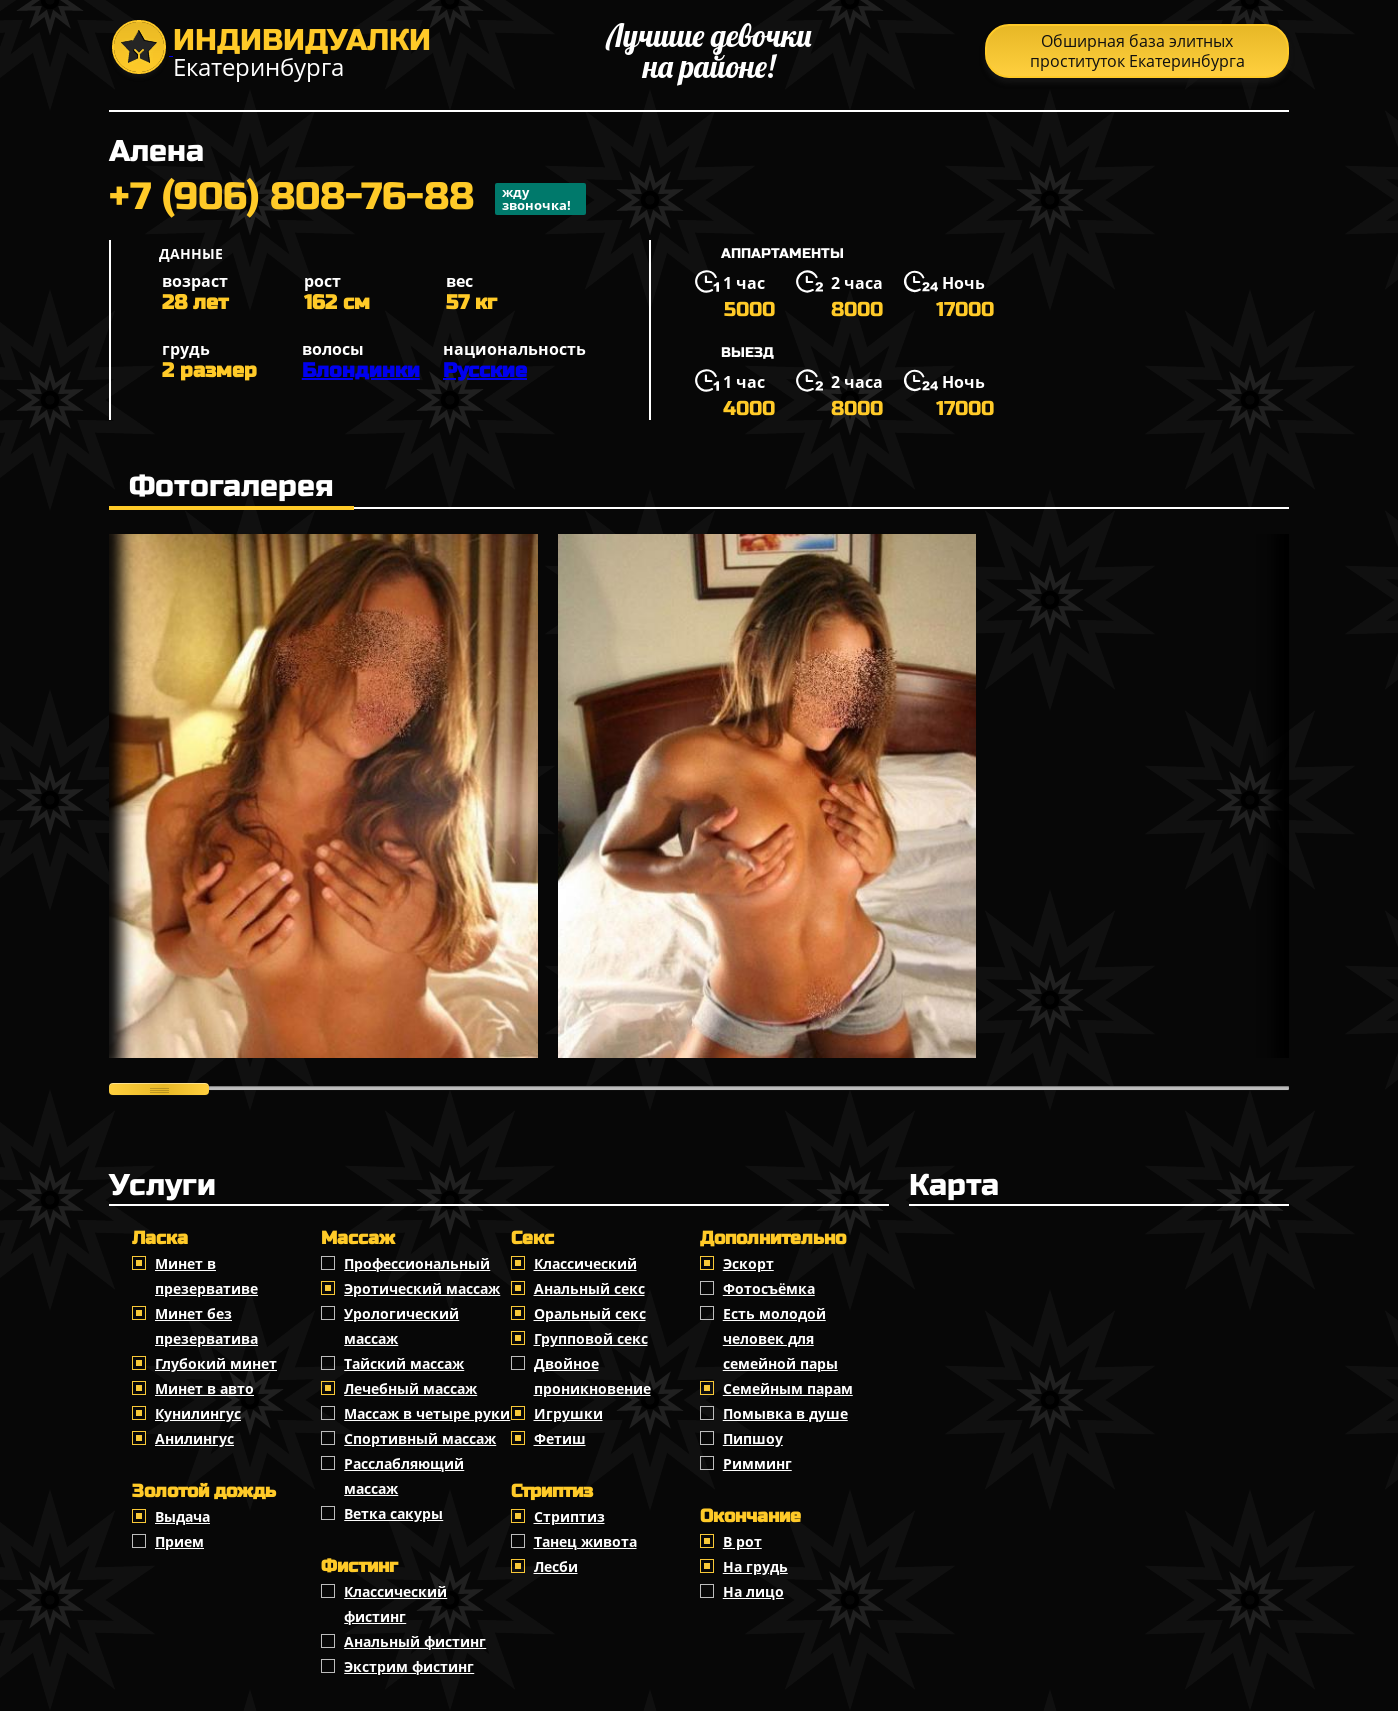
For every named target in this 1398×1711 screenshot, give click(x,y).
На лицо (753, 1591)
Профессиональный (417, 1263)
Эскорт (748, 1263)
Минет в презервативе (206, 1276)
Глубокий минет (216, 1363)
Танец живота (585, 1541)
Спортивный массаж (420, 1438)
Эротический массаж (422, 1288)
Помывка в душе (785, 1413)
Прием (179, 1541)
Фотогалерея (231, 486)
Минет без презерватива (206, 1326)
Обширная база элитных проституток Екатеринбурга (1137, 51)
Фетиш (560, 1438)
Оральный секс (590, 1313)
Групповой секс (591, 1338)
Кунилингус (198, 1413)
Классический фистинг (395, 1604)
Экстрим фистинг (409, 1666)
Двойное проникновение (592, 1376)
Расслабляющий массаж (404, 1476)
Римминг (757, 1463)
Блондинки (361, 370)
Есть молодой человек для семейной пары (780, 1338)
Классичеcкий (585, 1263)
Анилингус (194, 1438)
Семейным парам (788, 1388)
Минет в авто (204, 1388)
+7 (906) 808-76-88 (347, 199)
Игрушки (568, 1413)
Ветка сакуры (393, 1513)
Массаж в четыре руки (427, 1413)
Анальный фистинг (415, 1641)
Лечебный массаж (410, 1388)
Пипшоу (753, 1438)
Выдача (182, 1516)
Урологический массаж (401, 1326)
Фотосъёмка (769, 1288)
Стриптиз (569, 1516)
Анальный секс (589, 1288)
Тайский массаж (404, 1363)
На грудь (755, 1566)
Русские (485, 370)
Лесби (556, 1566)
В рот (742, 1541)
